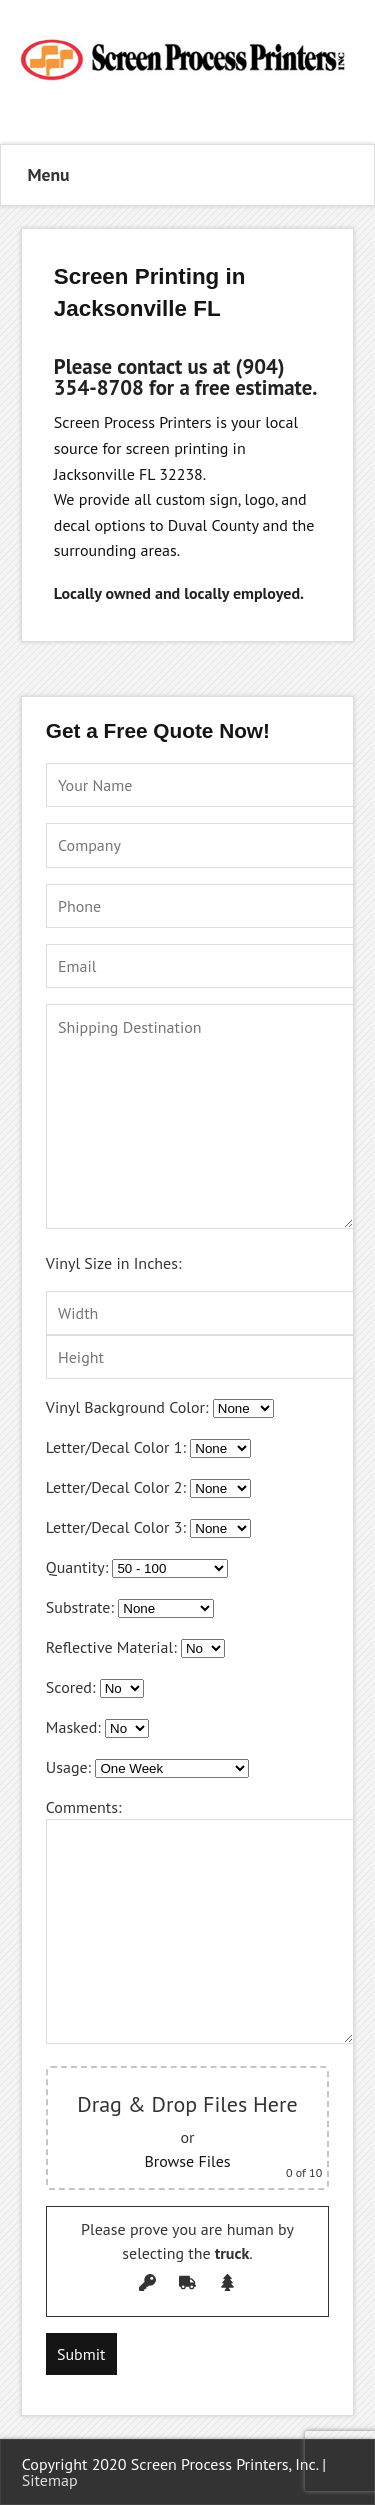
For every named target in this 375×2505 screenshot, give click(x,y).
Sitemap (50, 2480)
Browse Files (187, 2161)
